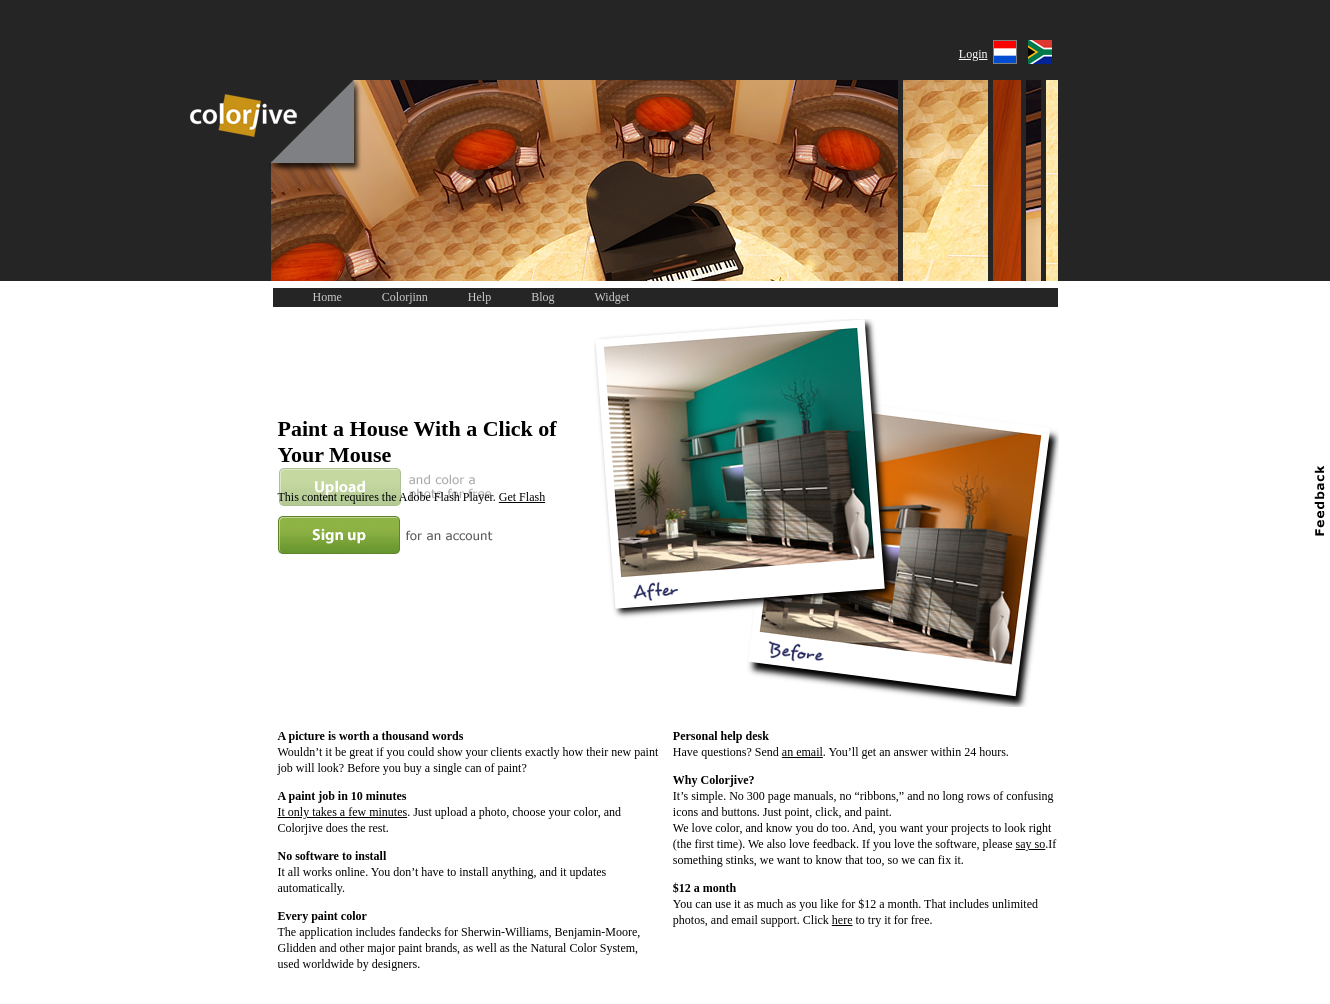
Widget (612, 297)
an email (802, 752)
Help (479, 297)
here (842, 920)
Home (327, 297)
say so (1031, 844)
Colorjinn (405, 297)
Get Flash (522, 497)
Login (973, 54)
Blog (542, 297)
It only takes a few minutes (343, 812)
